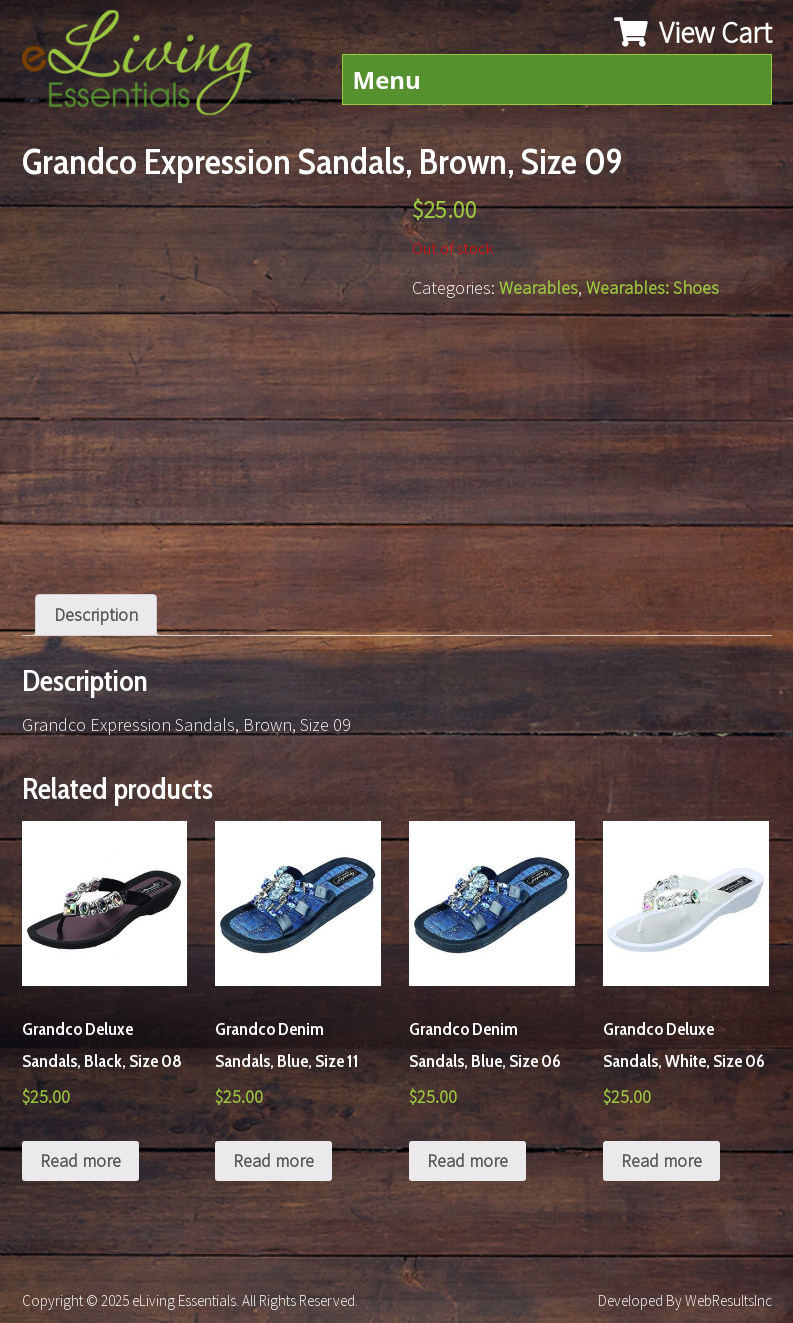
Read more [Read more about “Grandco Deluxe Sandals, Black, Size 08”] (80, 1160)
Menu (387, 79)
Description (96, 614)
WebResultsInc (728, 1300)
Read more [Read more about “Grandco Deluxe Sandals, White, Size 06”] (661, 1160)
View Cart (693, 32)
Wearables (538, 287)
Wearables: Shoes (652, 287)
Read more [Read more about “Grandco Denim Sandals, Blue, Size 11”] (273, 1160)
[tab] (96, 615)
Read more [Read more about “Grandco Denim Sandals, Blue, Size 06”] (467, 1160)
